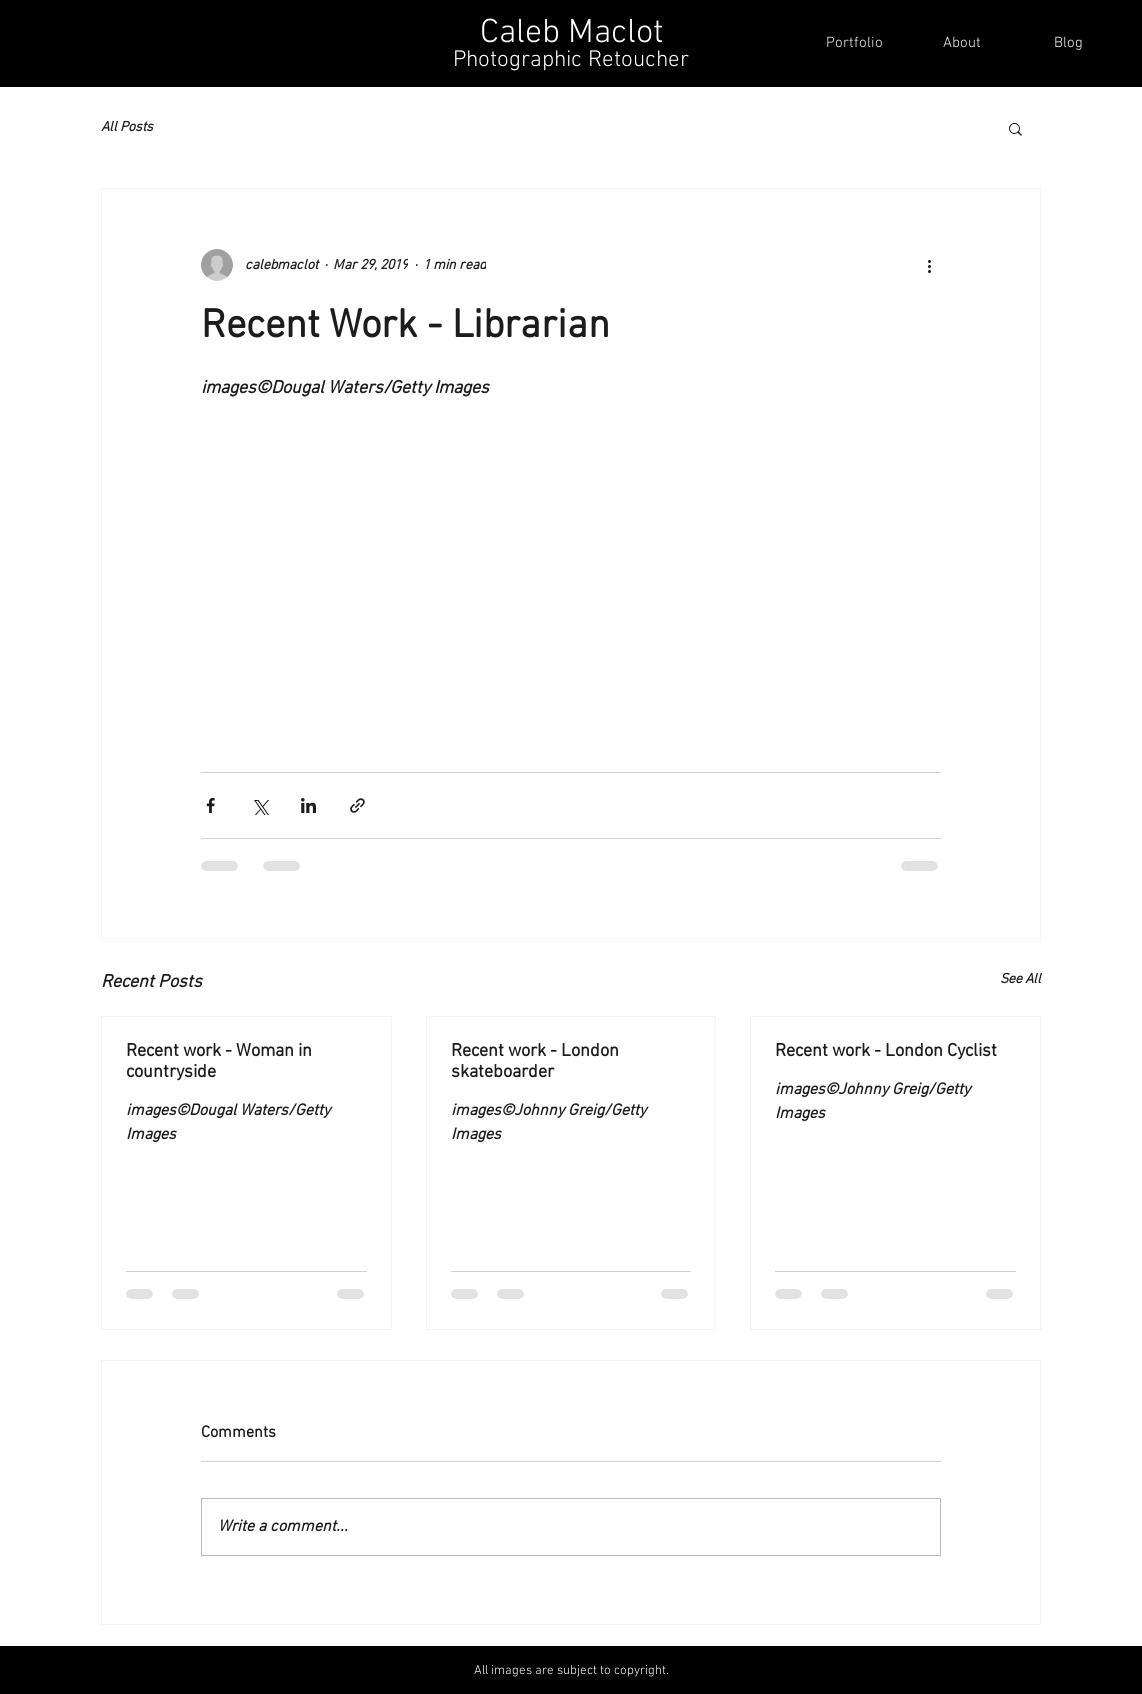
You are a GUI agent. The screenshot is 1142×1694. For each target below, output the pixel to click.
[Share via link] (357, 805)
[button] (1015, 128)
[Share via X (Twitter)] (259, 805)
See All (1020, 979)
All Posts (127, 127)
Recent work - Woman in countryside (219, 1062)
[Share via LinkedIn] (308, 805)
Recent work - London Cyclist (886, 1051)
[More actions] (929, 265)
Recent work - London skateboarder (535, 1062)
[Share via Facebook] (210, 805)
